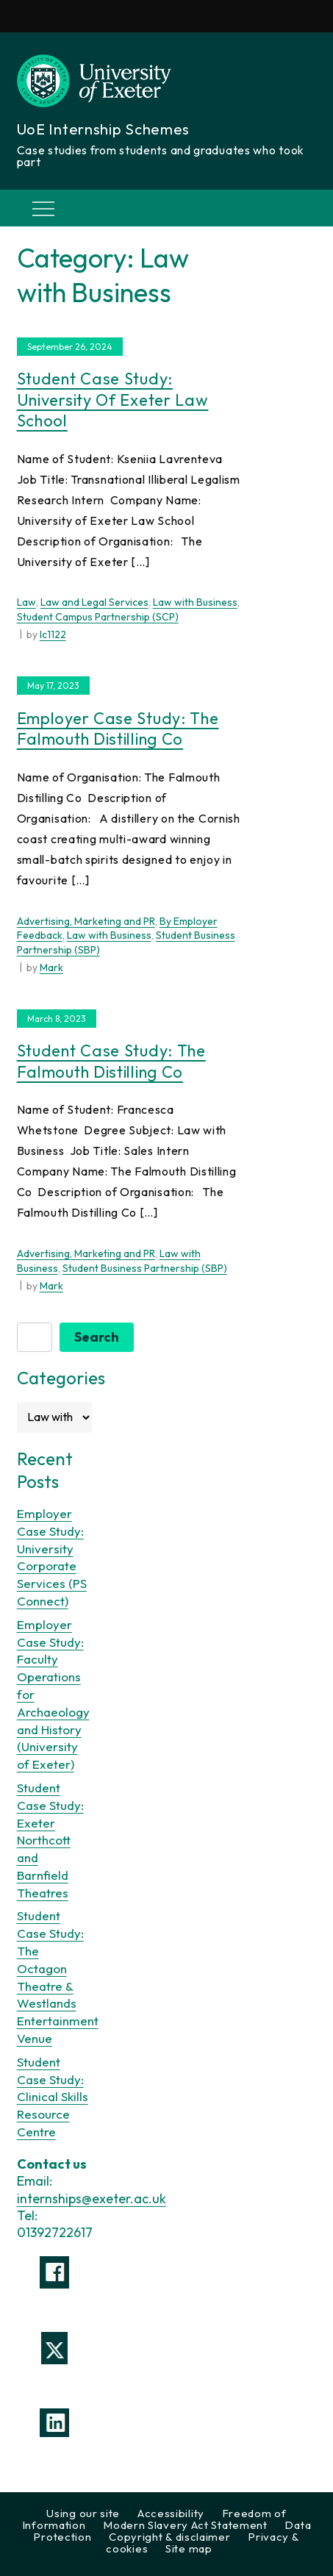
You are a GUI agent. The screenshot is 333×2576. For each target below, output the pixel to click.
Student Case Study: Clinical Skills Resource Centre (52, 2096)
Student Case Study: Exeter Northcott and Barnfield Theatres (50, 1840)
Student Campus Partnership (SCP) (98, 616)
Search (96, 1336)
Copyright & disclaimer (169, 2537)
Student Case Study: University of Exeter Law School (113, 399)
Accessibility (170, 2513)
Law (26, 602)
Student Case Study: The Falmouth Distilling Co (111, 1061)
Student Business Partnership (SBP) (144, 1268)
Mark (51, 967)
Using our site (83, 2513)
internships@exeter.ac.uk (91, 2198)
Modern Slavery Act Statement (185, 2525)
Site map (188, 2548)
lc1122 (53, 634)
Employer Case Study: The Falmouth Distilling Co (118, 729)
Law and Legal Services (94, 602)
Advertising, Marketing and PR (86, 921)
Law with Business (195, 602)
